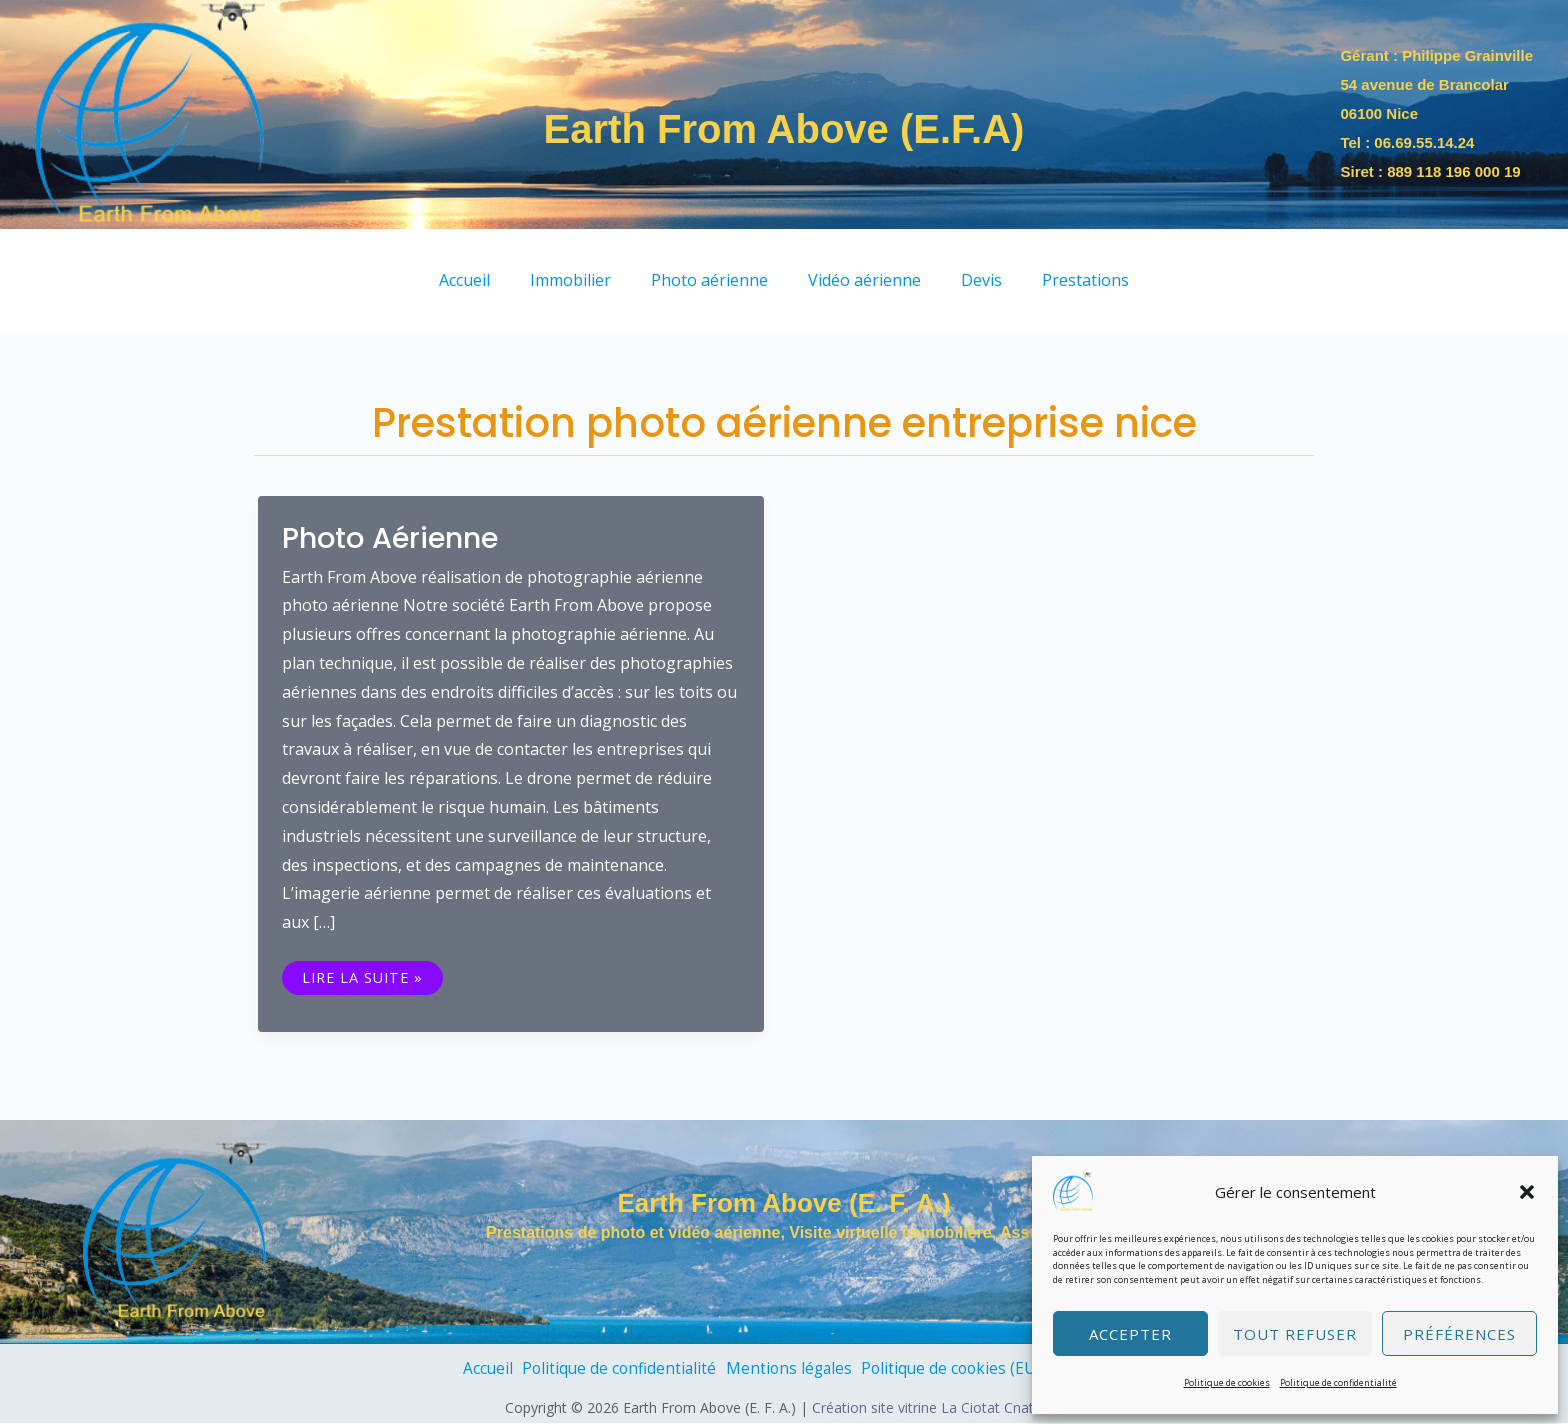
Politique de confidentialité (1338, 1382)
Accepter (1130, 1334)
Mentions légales (787, 1369)
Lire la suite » (365, 976)
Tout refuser (1295, 1334)
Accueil (467, 1369)
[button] (1527, 1192)
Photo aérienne (396, 538)
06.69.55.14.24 (1424, 142)
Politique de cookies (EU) (960, 1369)
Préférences (1459, 1334)
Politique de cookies (1227, 1382)
